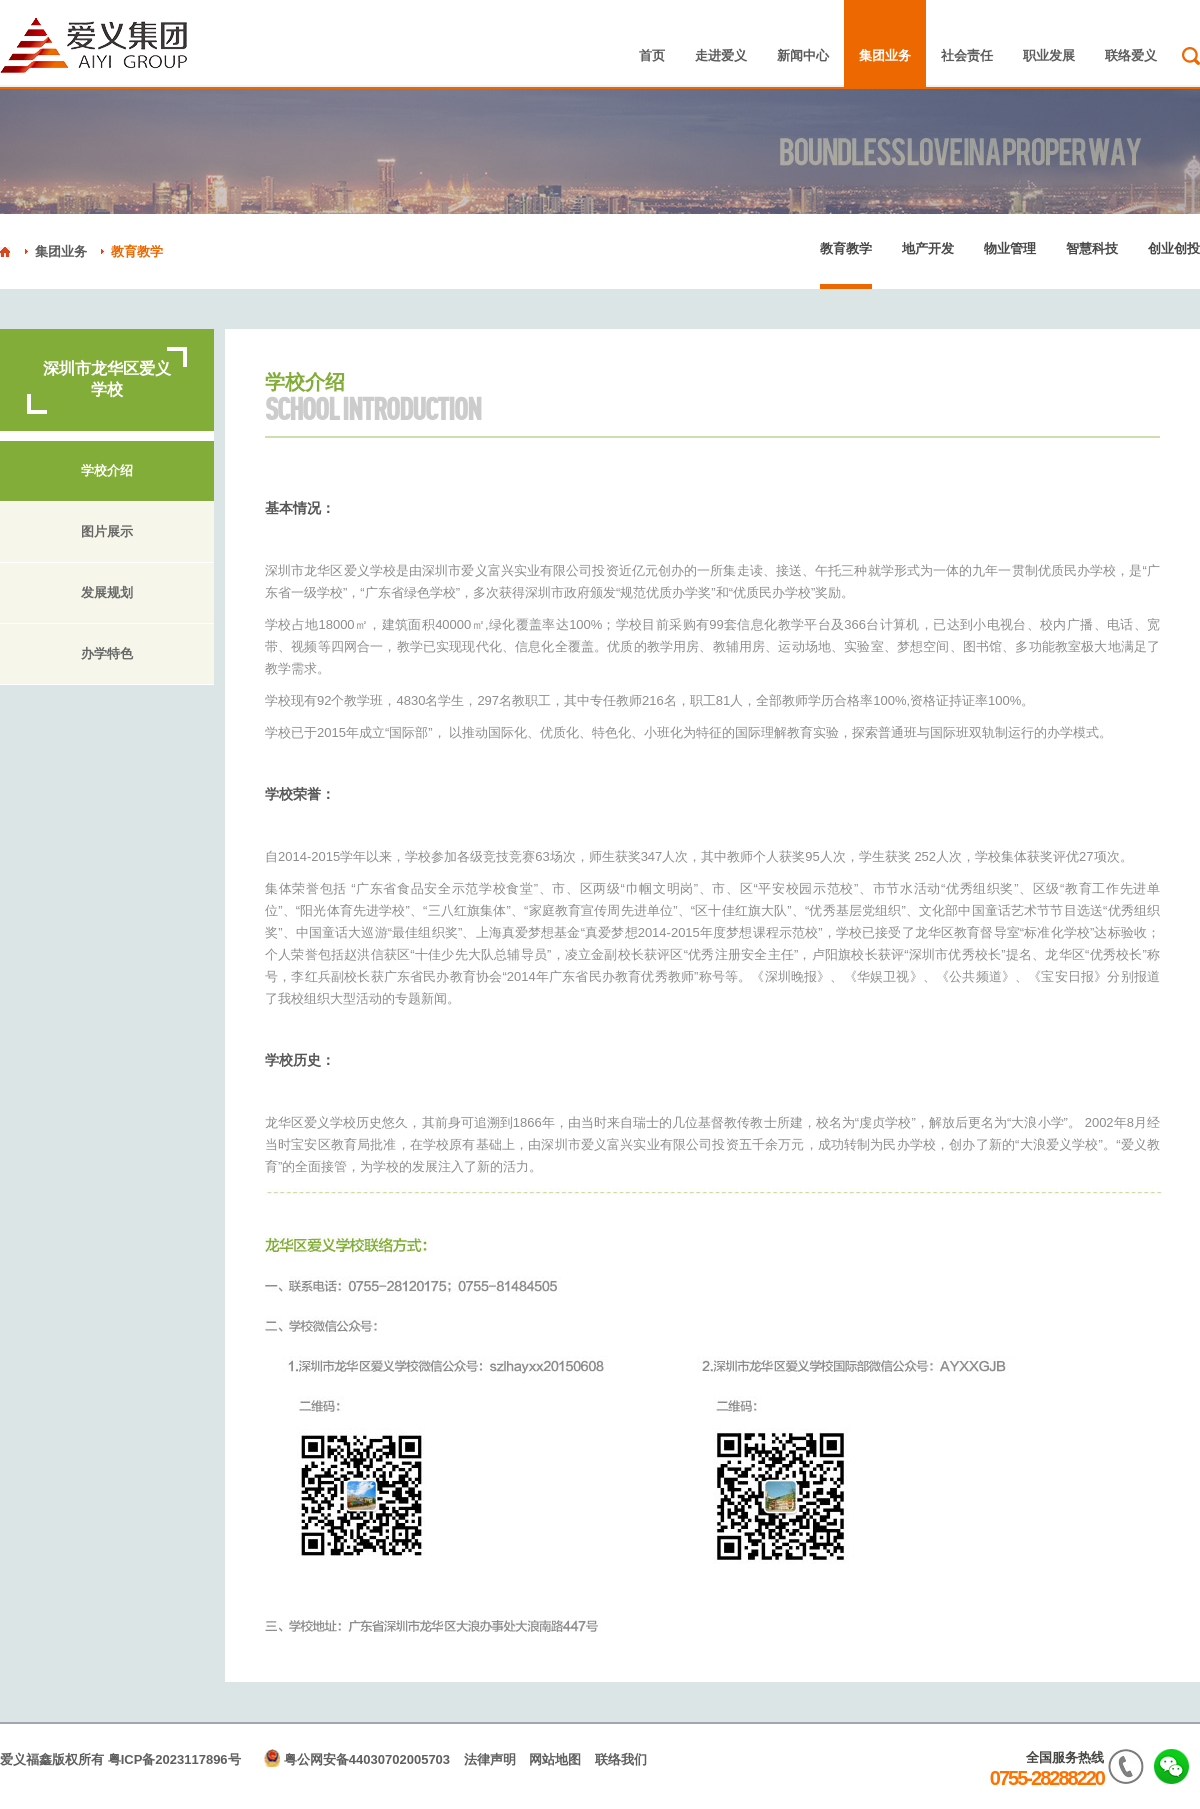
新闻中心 (803, 55)
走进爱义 (721, 55)
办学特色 (107, 654)
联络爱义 (1131, 55)
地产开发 (928, 248)
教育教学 (137, 251)
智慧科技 (1092, 248)
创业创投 (1174, 248)
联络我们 (621, 1759)
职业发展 (1049, 55)
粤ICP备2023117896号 (174, 1759)
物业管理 (1010, 248)
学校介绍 (107, 471)
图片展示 (107, 532)
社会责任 (967, 55)
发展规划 (107, 593)
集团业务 (885, 55)
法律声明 (490, 1759)
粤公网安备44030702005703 (367, 1759)
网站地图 (555, 1759)
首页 (652, 55)
